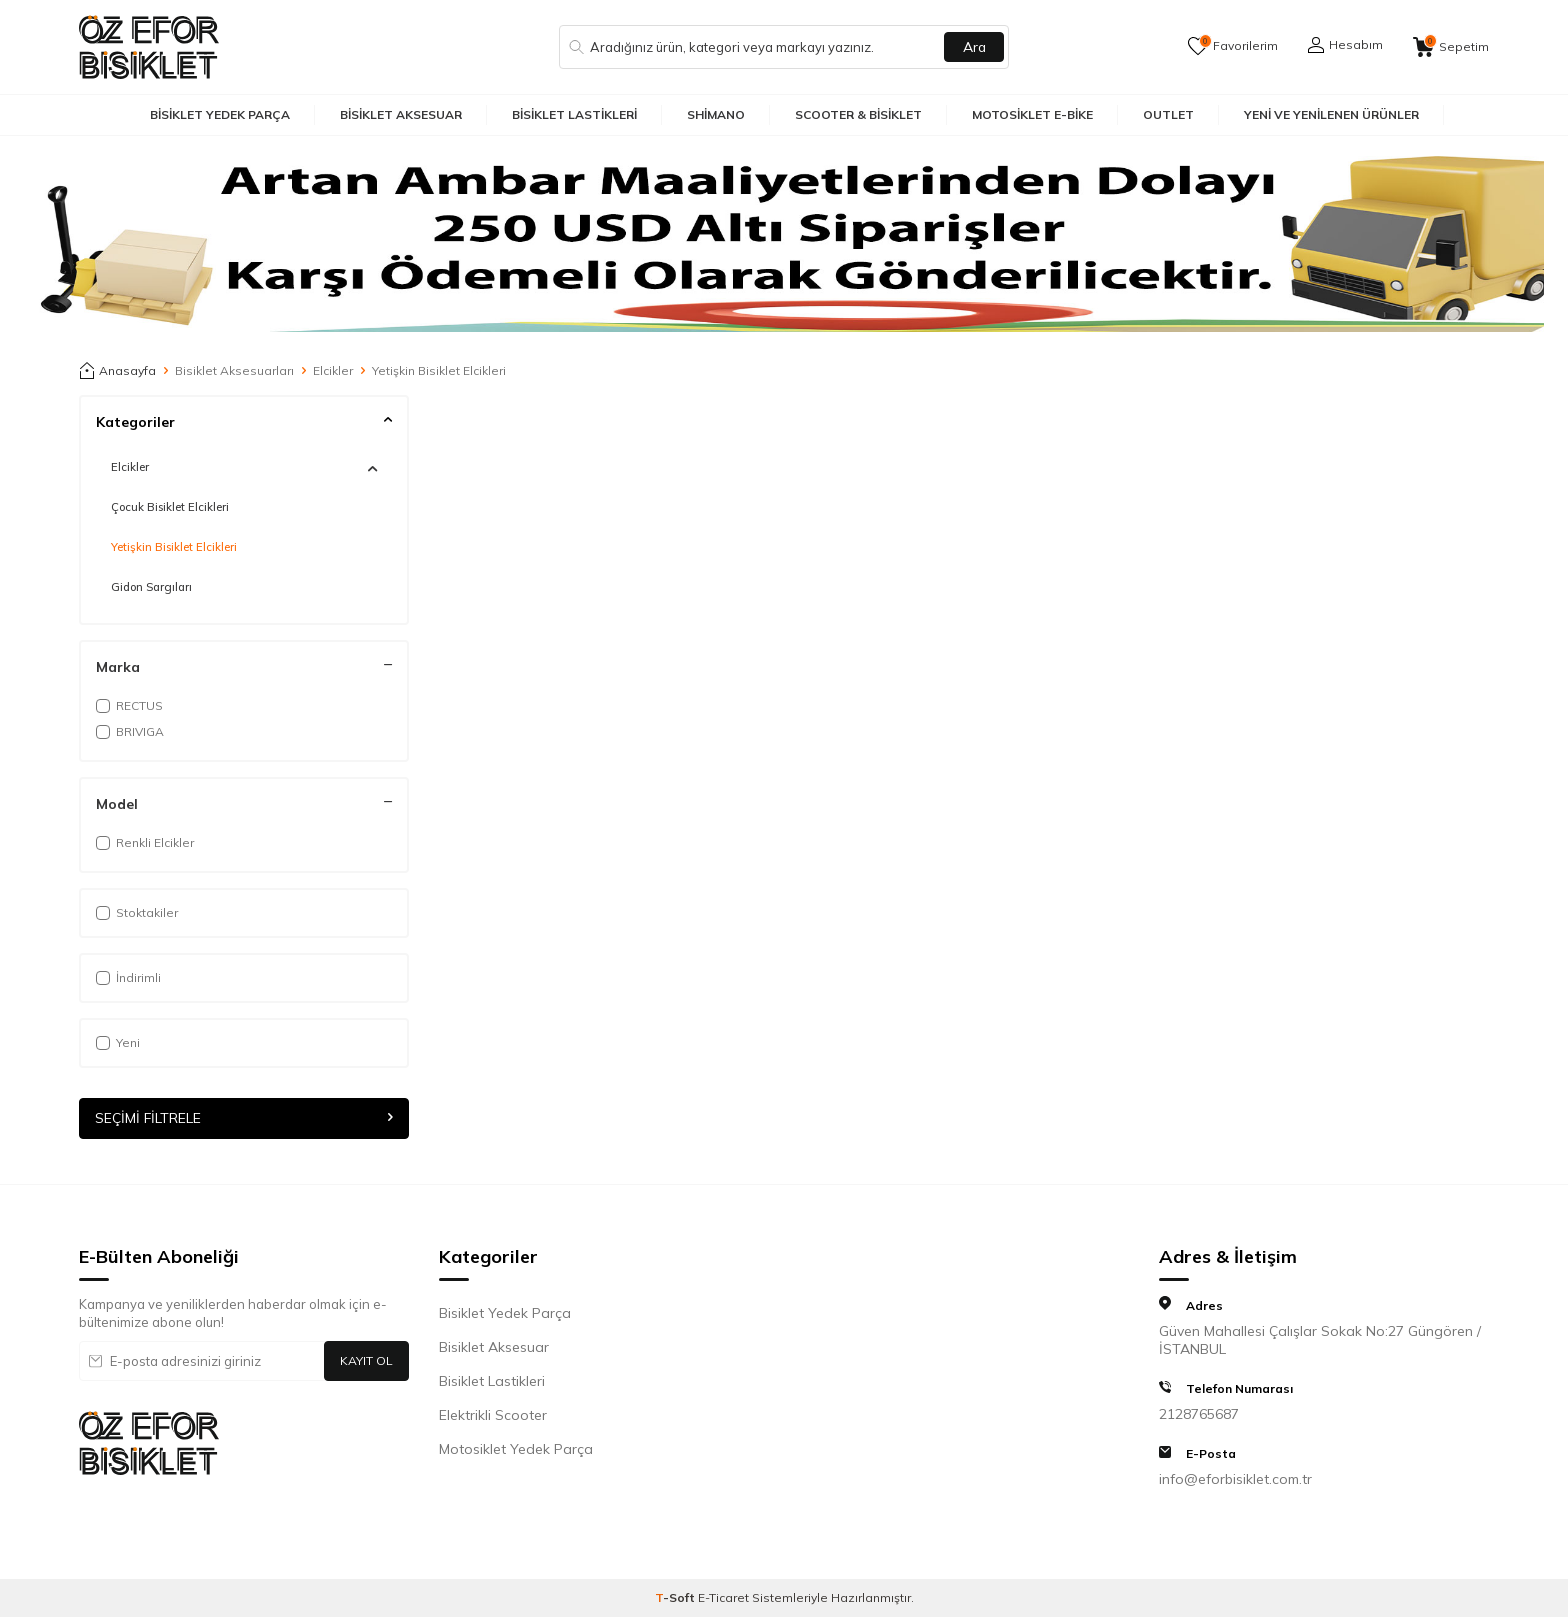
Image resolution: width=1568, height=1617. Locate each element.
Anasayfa (117, 371)
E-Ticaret (723, 1597)
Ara (974, 47)
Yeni (118, 1042)
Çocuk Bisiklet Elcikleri (170, 507)
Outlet (1168, 114)
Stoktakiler (137, 912)
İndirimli (128, 977)
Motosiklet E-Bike (1032, 114)
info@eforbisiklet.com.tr (1235, 1479)
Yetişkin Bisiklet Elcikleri (174, 547)
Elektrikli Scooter (493, 1415)
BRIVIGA (130, 731)
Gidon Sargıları (151, 587)
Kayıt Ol (366, 1360)
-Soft (676, 1597)
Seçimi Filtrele (244, 1118)
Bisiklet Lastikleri (574, 114)
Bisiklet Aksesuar (401, 114)
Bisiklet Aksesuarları (234, 370)
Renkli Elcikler (145, 842)
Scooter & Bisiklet (858, 114)
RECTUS (129, 705)
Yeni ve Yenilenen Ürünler (1331, 114)
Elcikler (333, 370)
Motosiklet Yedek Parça (516, 1449)
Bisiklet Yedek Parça (220, 114)
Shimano (716, 114)
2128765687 (1199, 1414)
